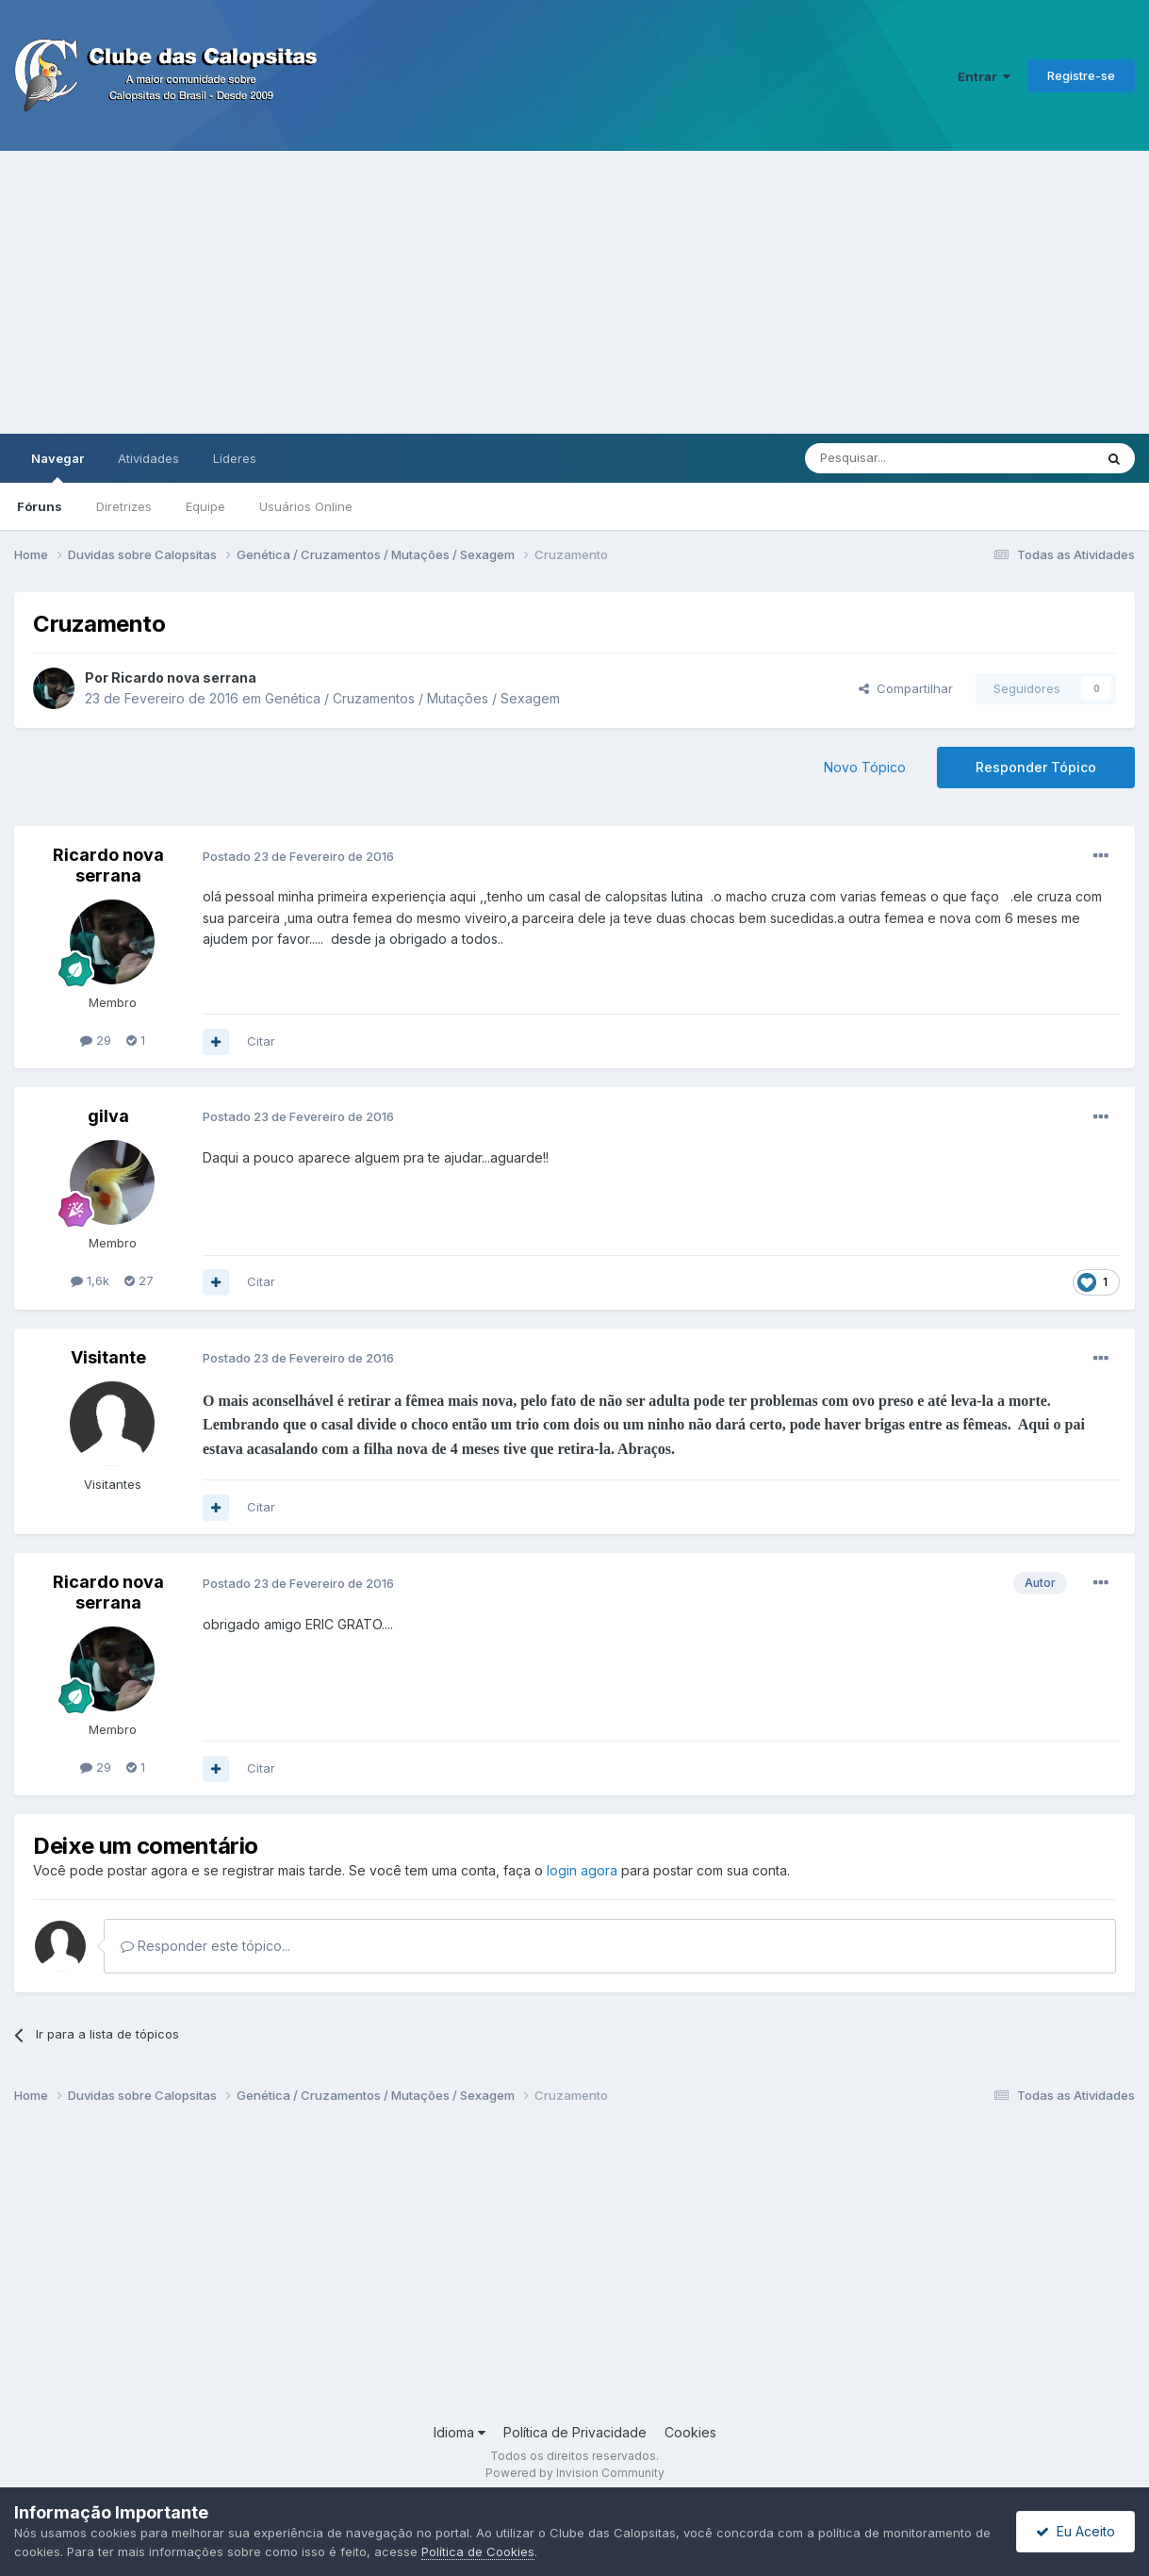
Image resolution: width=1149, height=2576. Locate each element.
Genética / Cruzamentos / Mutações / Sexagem (412, 698)
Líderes (234, 458)
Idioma (459, 2432)
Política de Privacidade (575, 2432)
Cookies (690, 2432)
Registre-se (1081, 75)
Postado (298, 856)
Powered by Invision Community (575, 2473)
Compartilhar (906, 688)
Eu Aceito (1075, 2531)
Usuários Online (306, 506)
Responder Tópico (1036, 767)
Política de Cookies (477, 2551)
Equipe (205, 506)
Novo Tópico (865, 767)
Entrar (984, 76)
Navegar (57, 467)
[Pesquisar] (897, 458)
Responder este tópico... (205, 1946)
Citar (261, 1041)
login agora (582, 1870)
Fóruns (39, 506)
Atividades (148, 458)
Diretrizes (124, 506)
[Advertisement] (575, 292)
